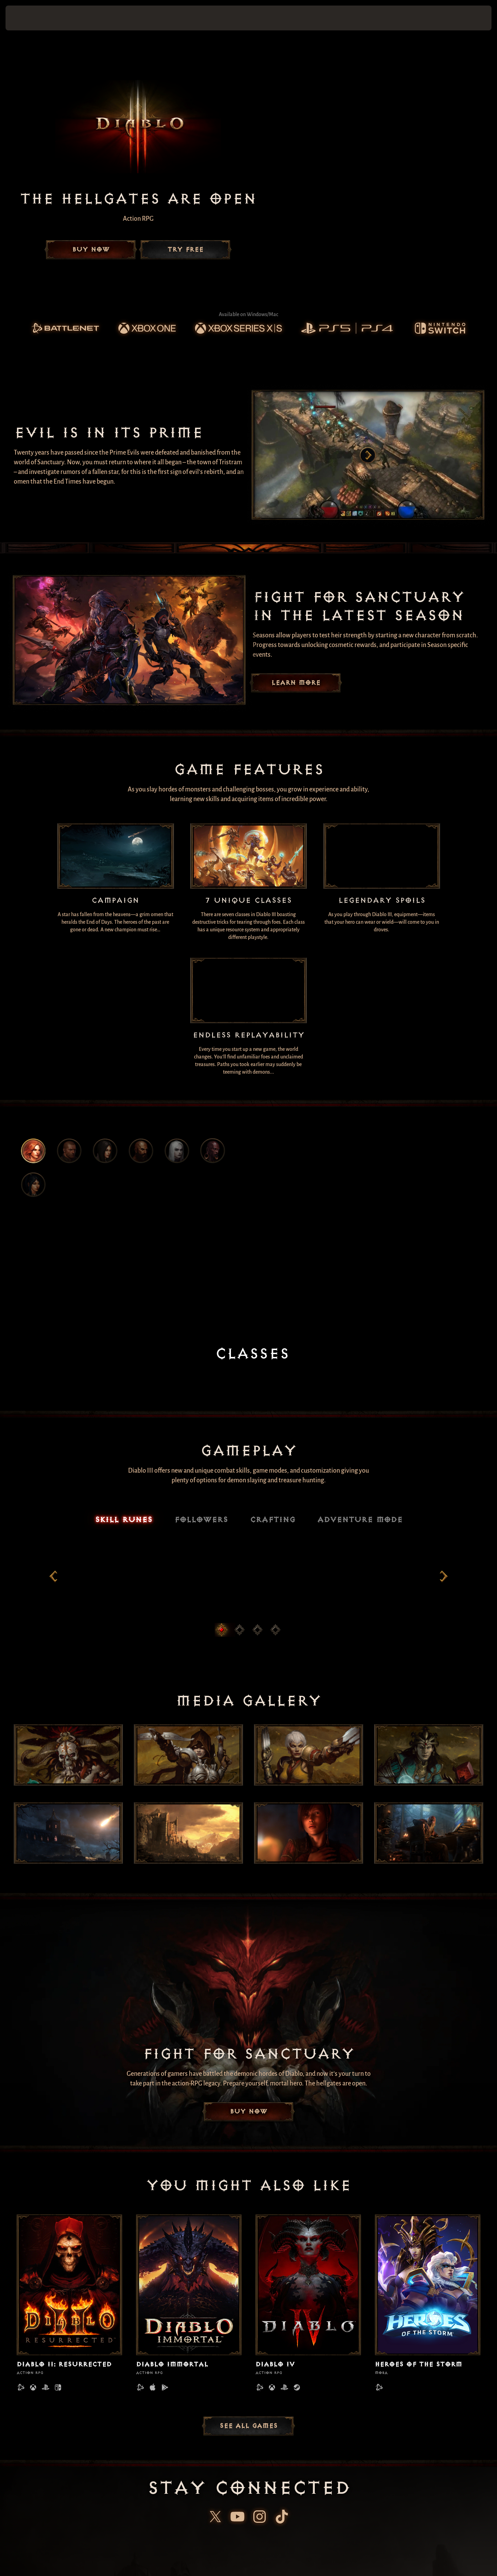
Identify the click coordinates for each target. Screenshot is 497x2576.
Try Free (185, 250)
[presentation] (31, 18)
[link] (65, 328)
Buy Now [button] (90, 250)
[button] (467, 18)
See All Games (248, 2437)
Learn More (295, 683)
